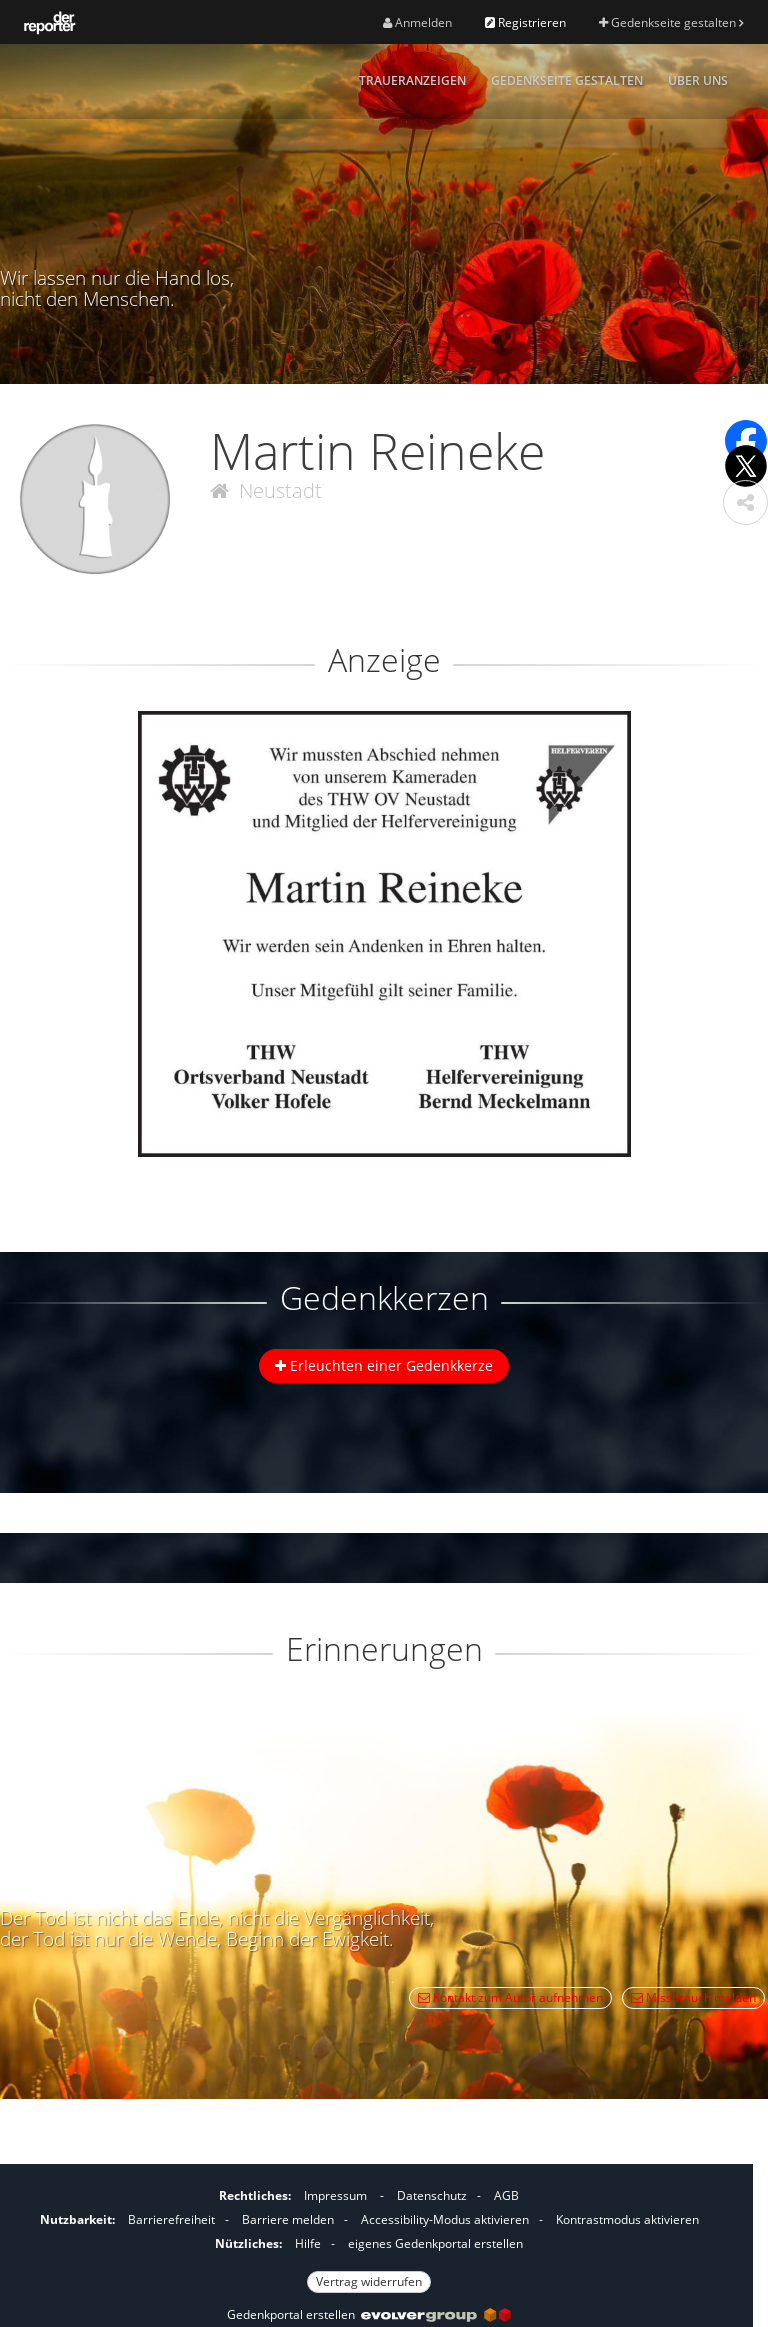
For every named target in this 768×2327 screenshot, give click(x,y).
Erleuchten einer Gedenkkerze (384, 1365)
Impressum (335, 2195)
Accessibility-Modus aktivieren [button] (445, 2219)
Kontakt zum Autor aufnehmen (510, 1997)
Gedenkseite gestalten (671, 22)
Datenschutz (432, 2195)
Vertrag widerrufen (369, 2281)
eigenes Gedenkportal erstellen (435, 2243)
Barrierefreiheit (171, 2219)
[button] (745, 502)
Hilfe (308, 2243)
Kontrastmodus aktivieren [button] (627, 2219)
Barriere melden (288, 2219)
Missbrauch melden (693, 1997)
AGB (506, 2195)
